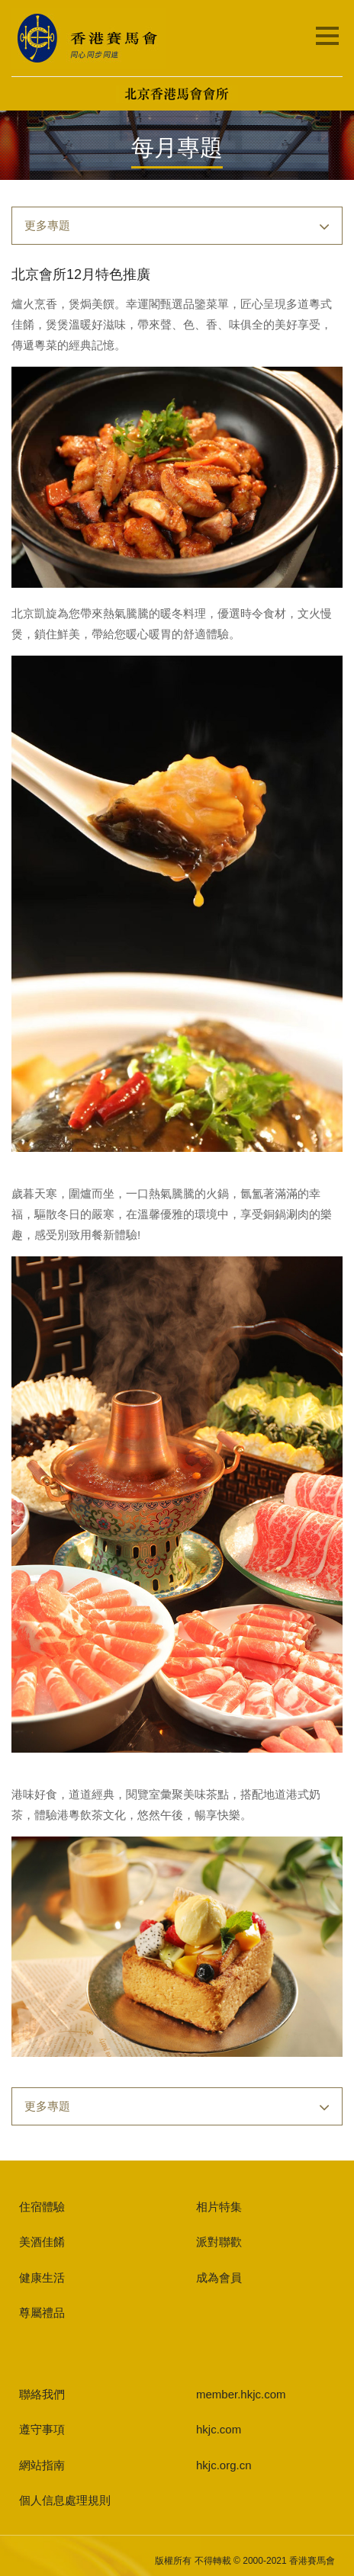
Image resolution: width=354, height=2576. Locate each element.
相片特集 (219, 2206)
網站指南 (42, 2465)
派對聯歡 (219, 2241)
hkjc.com (218, 2429)
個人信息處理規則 (65, 2500)
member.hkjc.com (241, 2394)
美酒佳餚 (42, 2241)
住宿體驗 (42, 2206)
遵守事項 (42, 2429)
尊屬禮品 (42, 2312)
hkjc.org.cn (224, 2465)
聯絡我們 (42, 2394)
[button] (177, 226)
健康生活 (42, 2277)
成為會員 (219, 2277)
